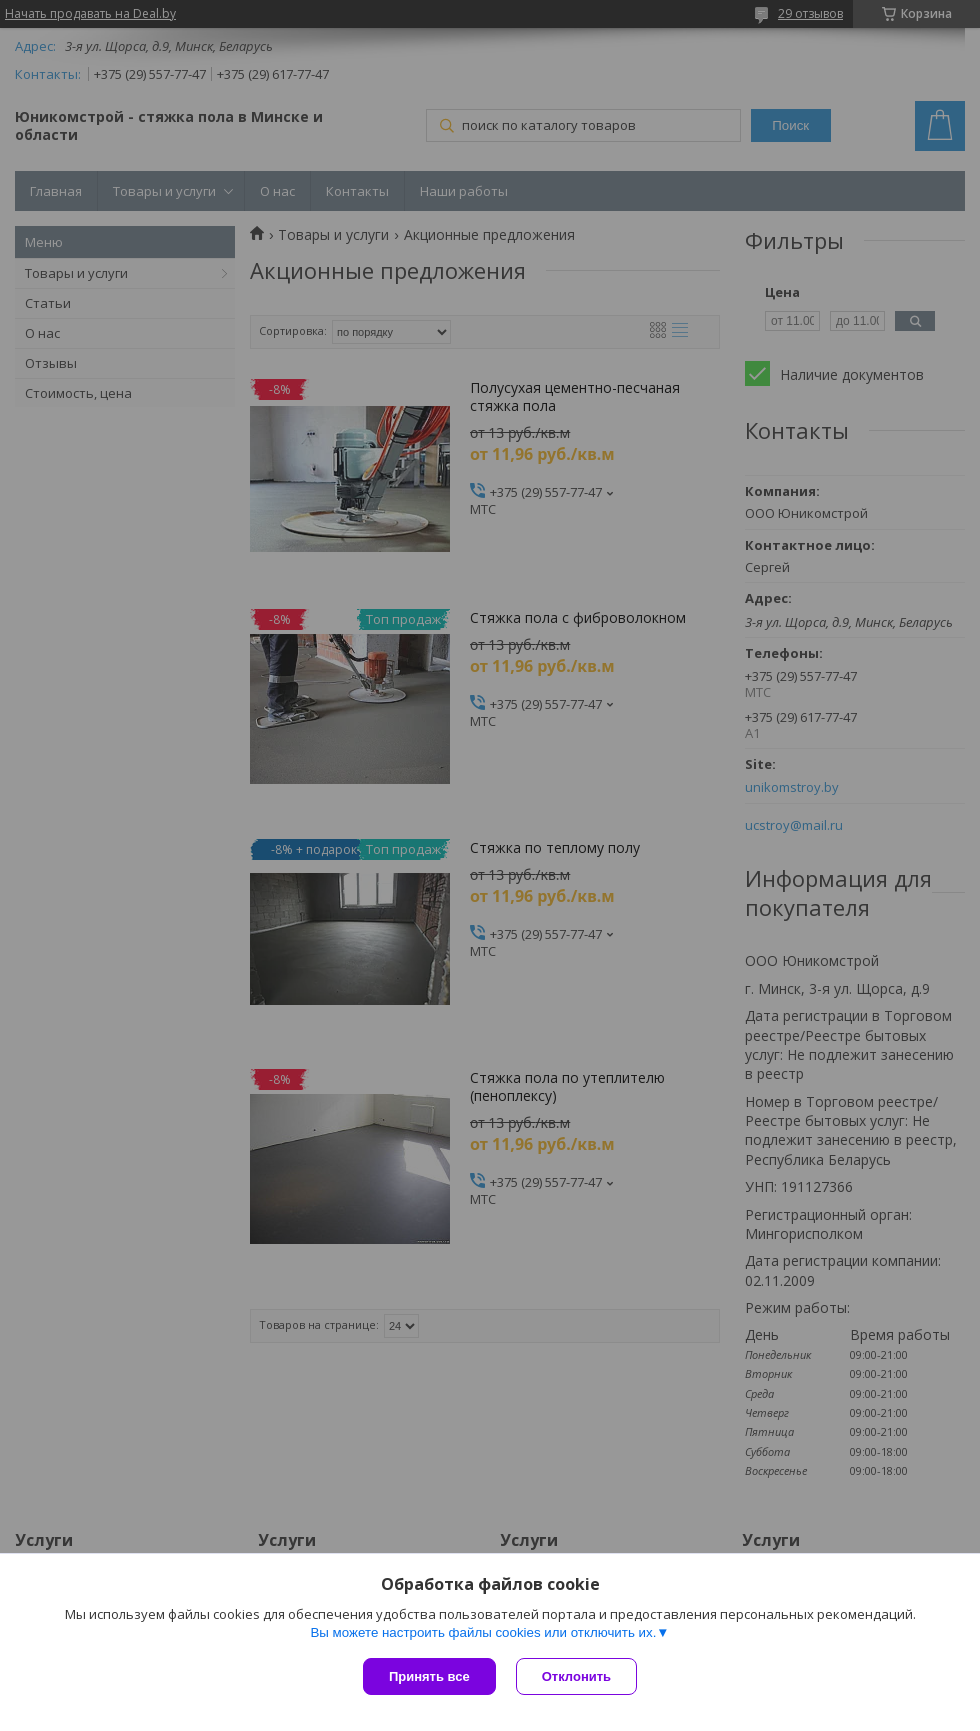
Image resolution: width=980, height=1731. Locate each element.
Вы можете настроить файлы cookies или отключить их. (483, 1632)
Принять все (429, 1676)
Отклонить (576, 1676)
